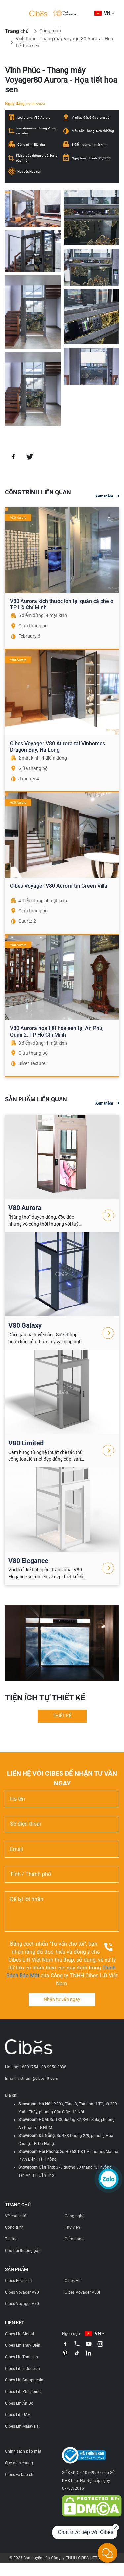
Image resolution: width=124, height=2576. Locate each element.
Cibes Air (73, 2280)
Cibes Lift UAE (17, 2414)
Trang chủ (17, 31)
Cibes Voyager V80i (82, 2292)
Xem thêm (104, 496)
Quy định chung (19, 2463)
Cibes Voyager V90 (22, 2292)
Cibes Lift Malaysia (22, 2426)
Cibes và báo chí (19, 2474)
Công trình (50, 30)
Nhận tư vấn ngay (62, 1999)
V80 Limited (26, 1443)
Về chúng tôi (16, 2216)
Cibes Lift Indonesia (22, 2368)
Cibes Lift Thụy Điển (22, 2345)
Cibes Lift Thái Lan (21, 2357)
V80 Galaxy (25, 1325)
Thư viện (72, 2227)
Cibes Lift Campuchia (24, 2380)
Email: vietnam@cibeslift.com (31, 2078)
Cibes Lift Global (19, 2334)
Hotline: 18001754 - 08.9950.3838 (35, 2067)
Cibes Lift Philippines (23, 2391)
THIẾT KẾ (62, 1715)
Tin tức (11, 2239)
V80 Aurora (24, 1208)
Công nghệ (74, 2216)
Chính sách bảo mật (23, 2451)
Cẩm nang (74, 2239)
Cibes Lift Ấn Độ (19, 2403)
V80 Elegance (28, 1560)
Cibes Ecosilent (18, 2280)
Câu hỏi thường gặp (23, 2250)
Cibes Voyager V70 (22, 2303)
